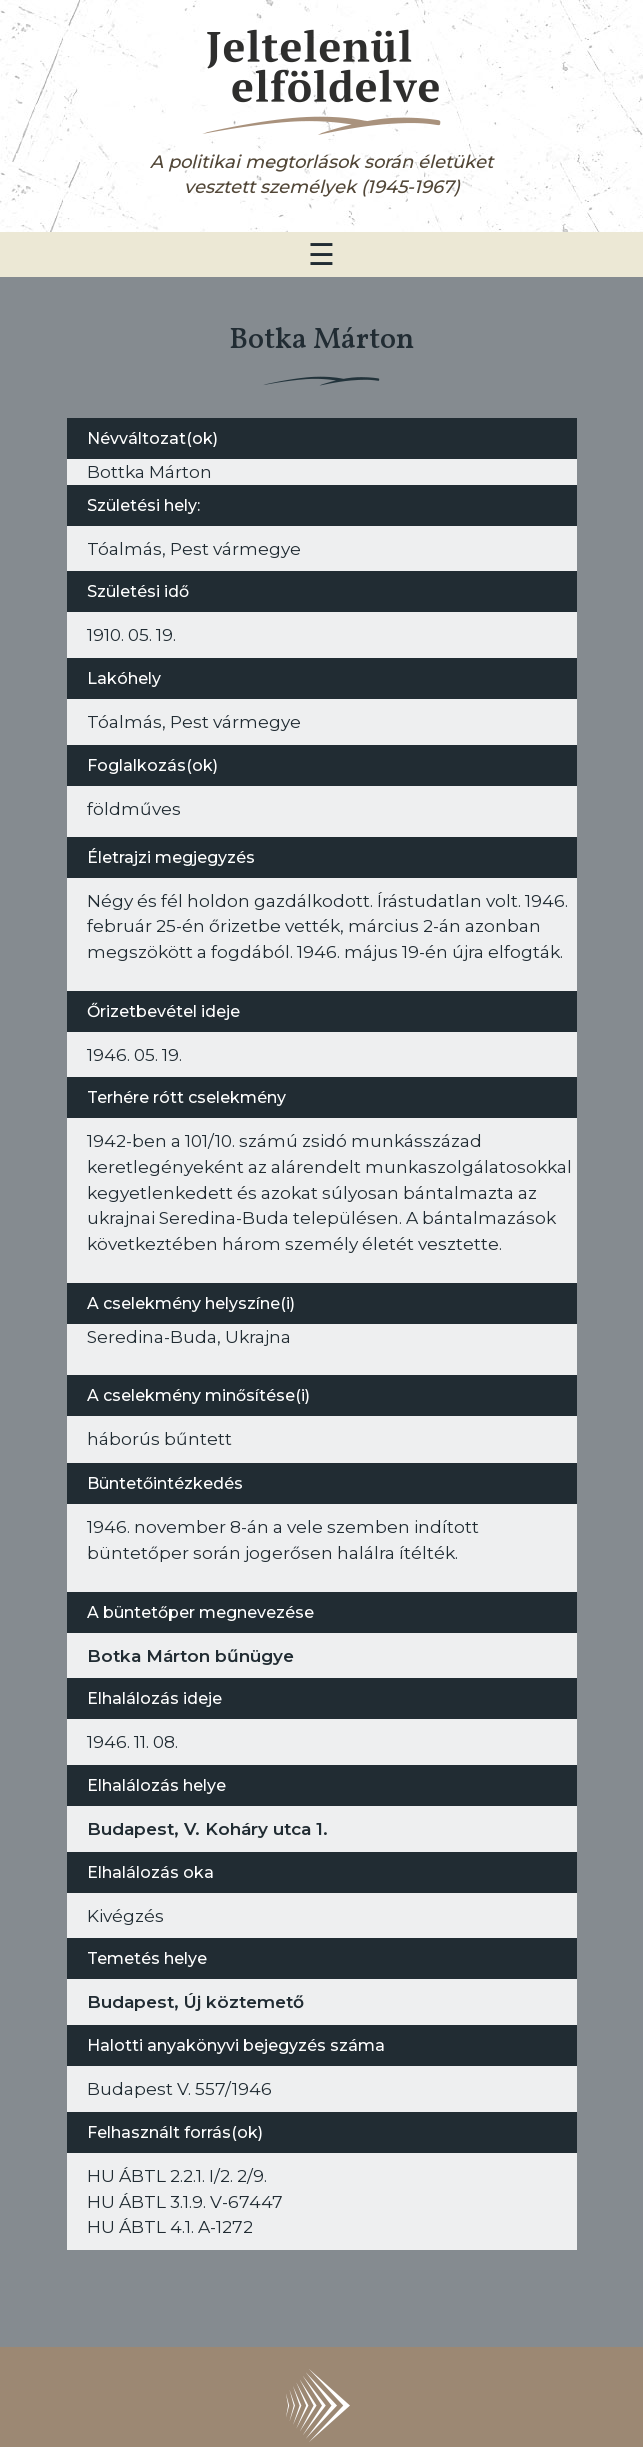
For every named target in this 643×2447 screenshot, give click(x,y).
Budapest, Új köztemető (195, 2001)
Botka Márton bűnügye (190, 1655)
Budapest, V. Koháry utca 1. (207, 1828)
